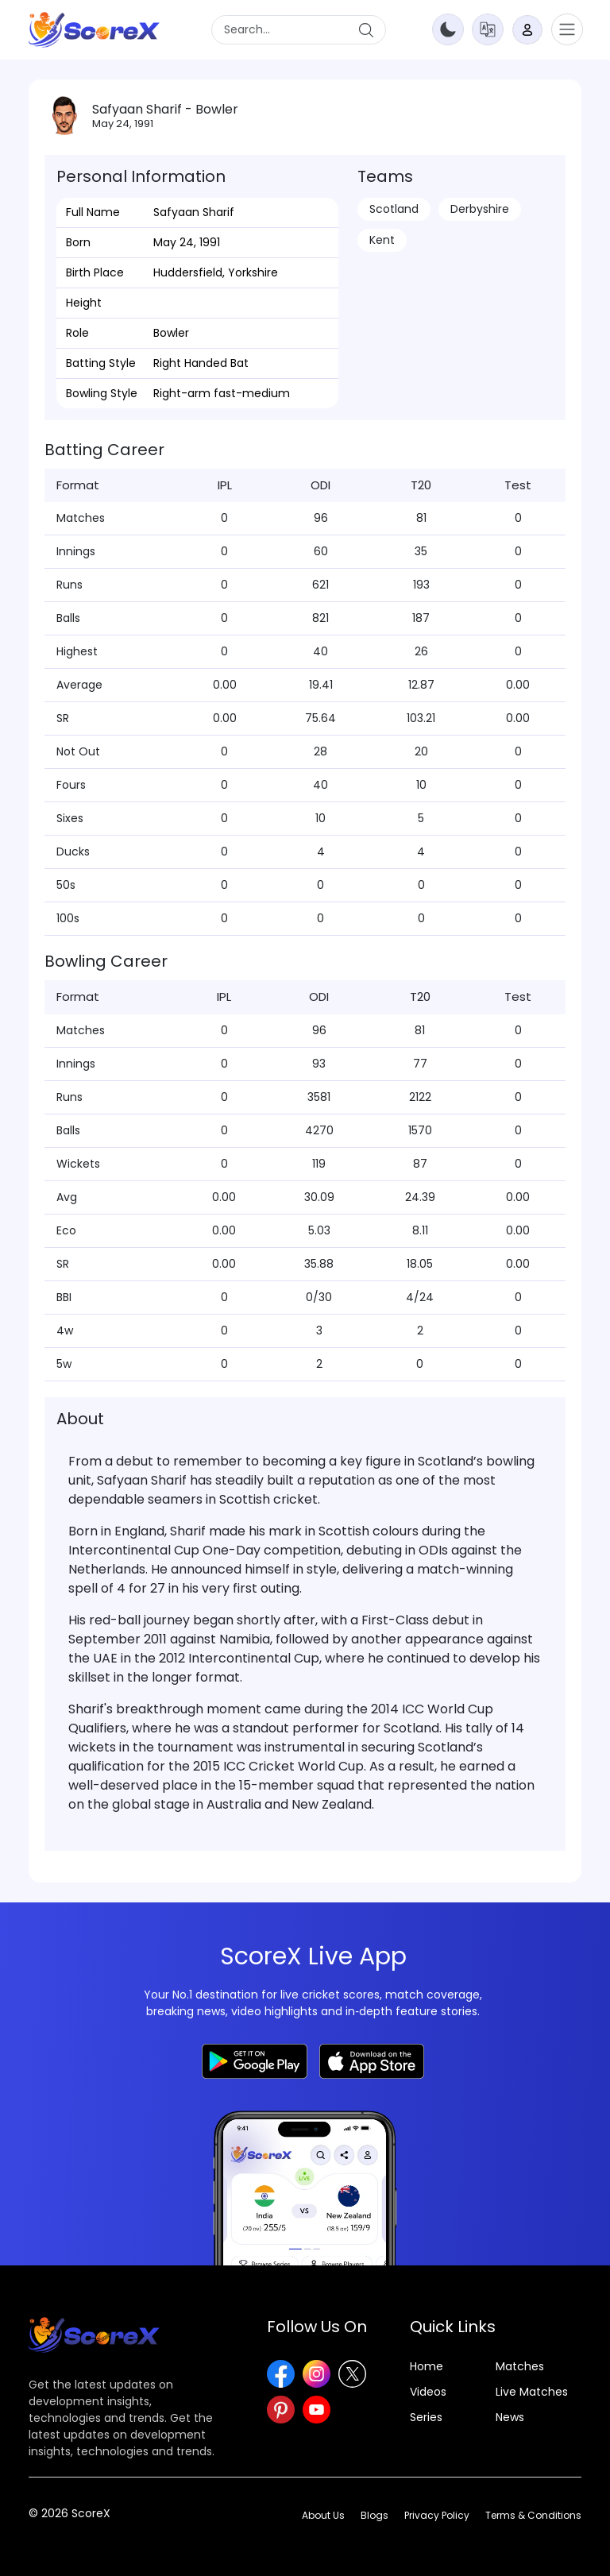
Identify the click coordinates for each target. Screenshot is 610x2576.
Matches (520, 2366)
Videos (428, 2392)
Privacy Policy (436, 2515)
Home (426, 2366)
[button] (488, 29)
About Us (323, 2515)
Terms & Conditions (533, 2515)
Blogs (374, 2515)
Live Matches (532, 2392)
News (510, 2417)
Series (426, 2417)
